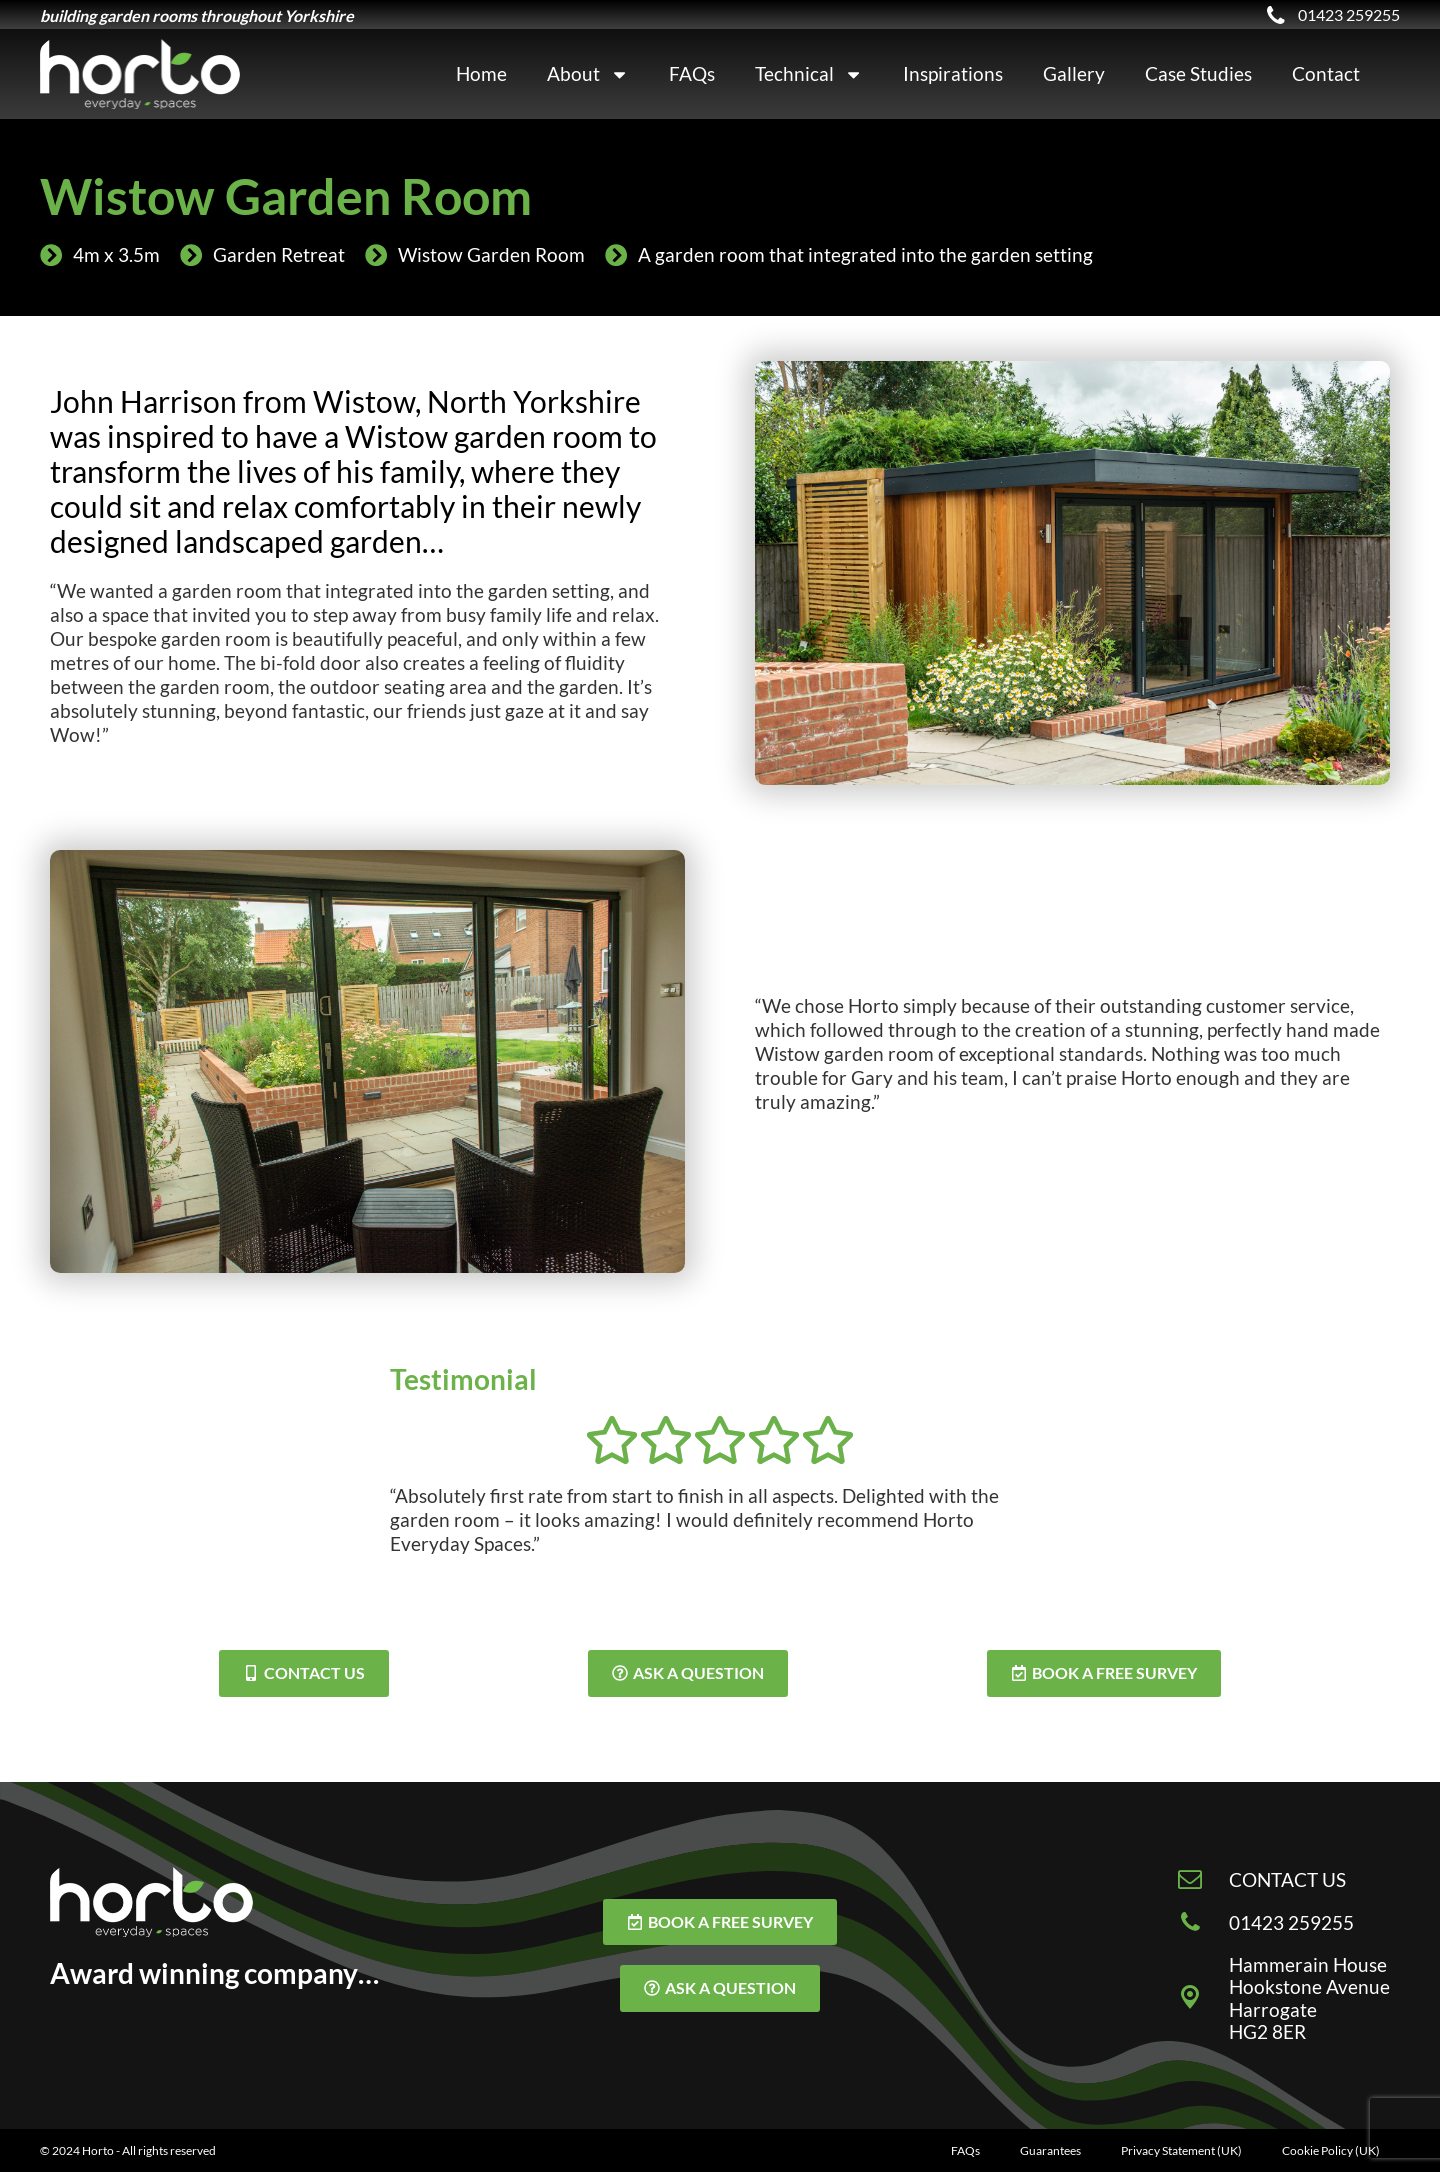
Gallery (1074, 73)
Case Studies (1198, 73)
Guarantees (1050, 2150)
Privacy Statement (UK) (1181, 2150)
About (588, 74)
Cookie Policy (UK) (1331, 2150)
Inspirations (953, 73)
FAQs (692, 73)
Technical (809, 74)
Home (481, 73)
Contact (1326, 73)
